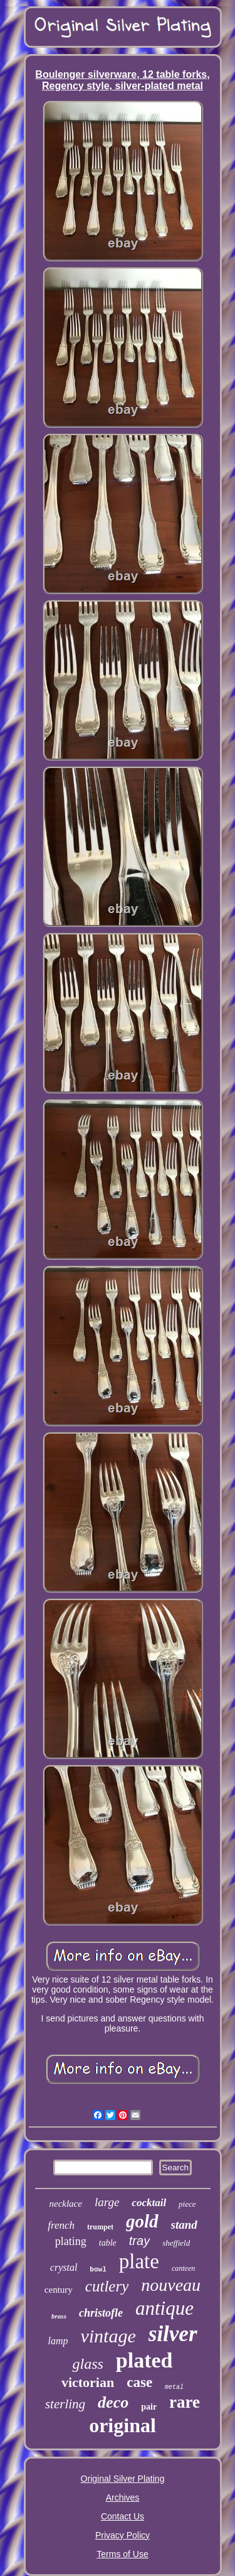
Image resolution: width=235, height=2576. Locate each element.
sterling (65, 2403)
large (107, 2202)
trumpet (100, 2226)
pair (149, 2406)
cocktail (149, 2203)
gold (142, 2221)
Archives (123, 2497)
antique (164, 2308)
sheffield (176, 2243)
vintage (107, 2335)
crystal (64, 2267)
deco (113, 2402)
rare (184, 2402)
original (122, 2425)
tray (139, 2241)
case (139, 2382)
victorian (87, 2382)
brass (58, 2316)
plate (139, 2261)
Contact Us (122, 2516)
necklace (65, 2204)
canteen (183, 2268)
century (58, 2290)
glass (87, 2364)
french (61, 2225)
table (108, 2243)
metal (174, 2387)
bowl (98, 2269)
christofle (101, 2313)
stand (184, 2224)
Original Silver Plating (123, 2479)
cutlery (106, 2286)
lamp (58, 2340)
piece (187, 2204)
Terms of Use (122, 2554)
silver (173, 2334)
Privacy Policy (122, 2535)
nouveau (171, 2285)
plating (70, 2241)
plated (144, 2360)
